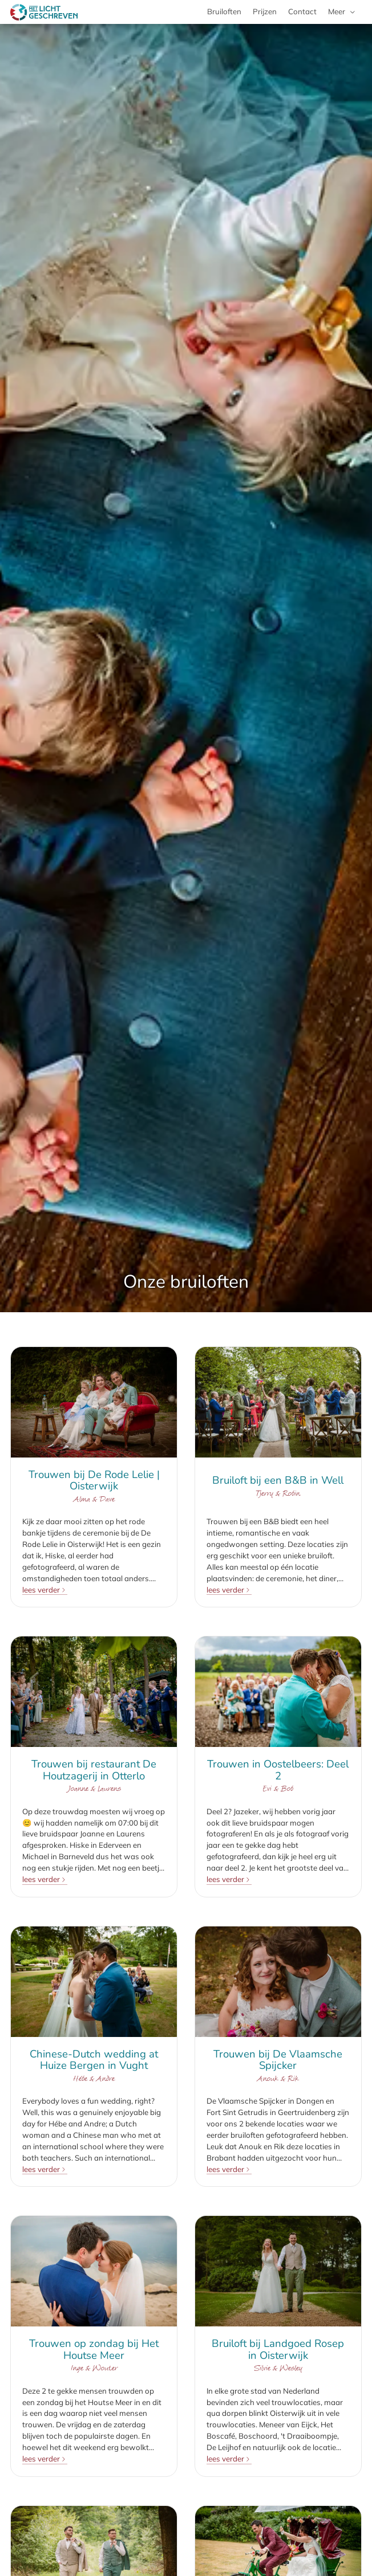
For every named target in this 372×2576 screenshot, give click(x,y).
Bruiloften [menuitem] (224, 11)
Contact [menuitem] (302, 11)
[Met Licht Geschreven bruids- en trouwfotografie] (43, 12)
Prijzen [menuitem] (265, 11)
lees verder (41, 1589)
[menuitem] (342, 12)
